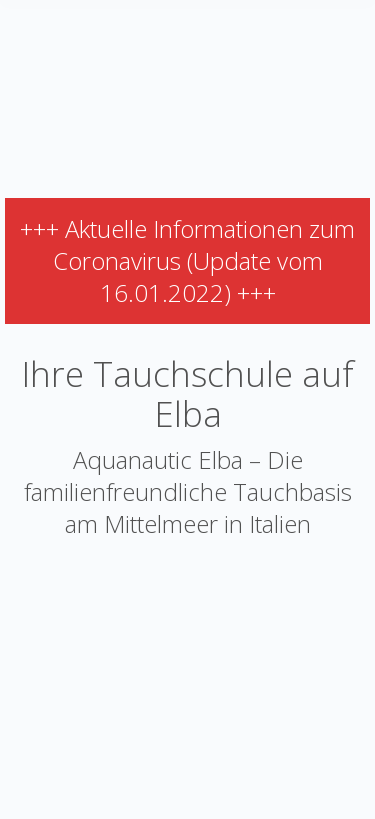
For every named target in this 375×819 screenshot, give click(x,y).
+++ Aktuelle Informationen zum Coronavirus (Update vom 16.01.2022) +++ (187, 260)
